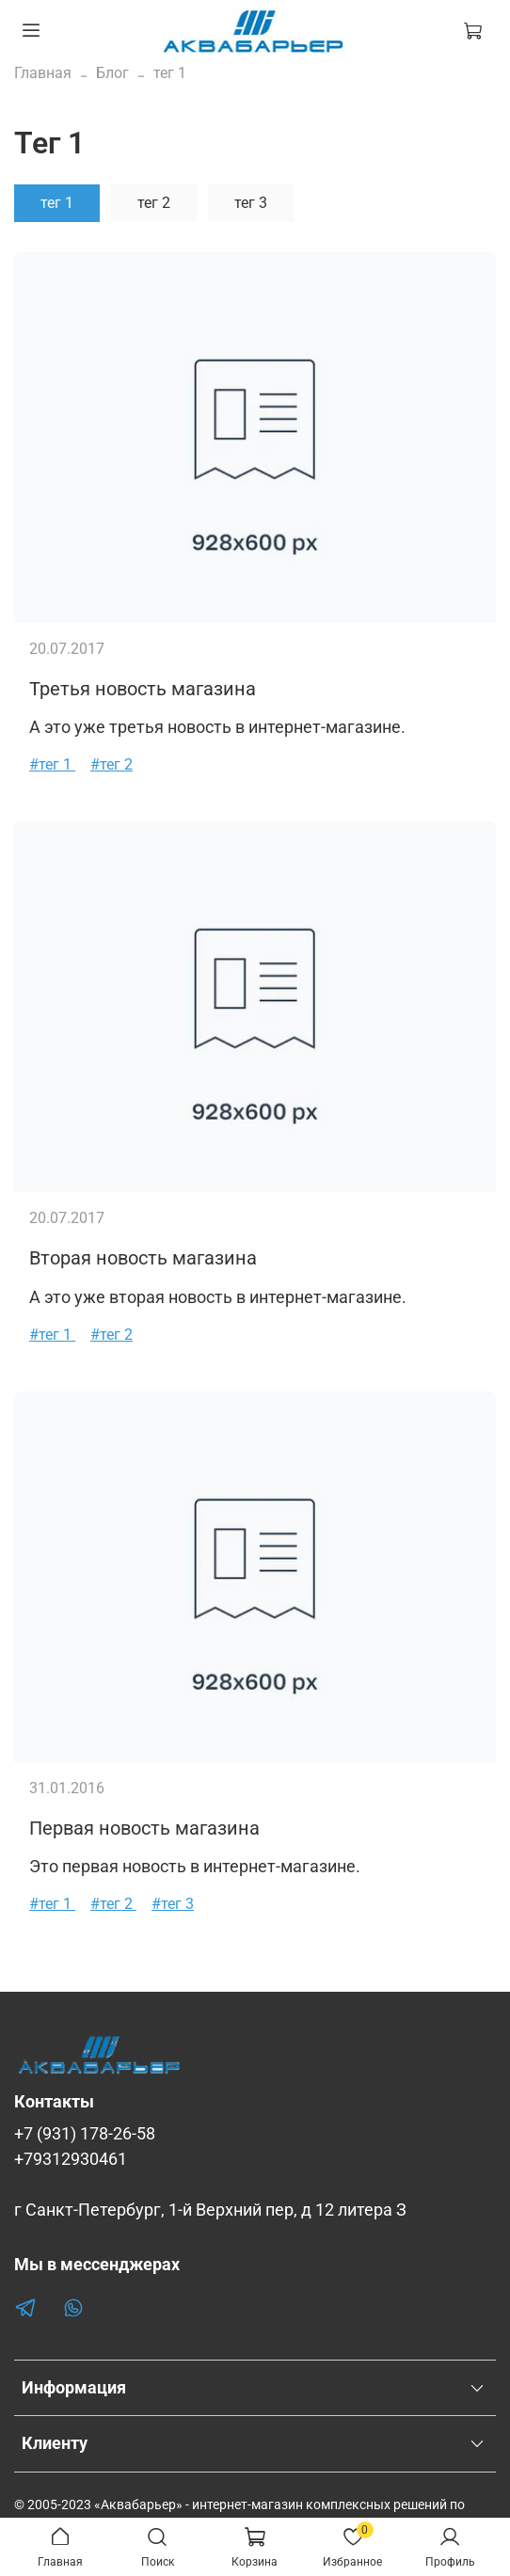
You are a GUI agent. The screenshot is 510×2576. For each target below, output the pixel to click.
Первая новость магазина (144, 1828)
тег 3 (250, 203)
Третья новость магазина (142, 688)
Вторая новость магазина (143, 1258)
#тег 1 (52, 764)
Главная (43, 73)
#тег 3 (172, 1904)
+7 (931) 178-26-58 (84, 2133)
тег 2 (153, 203)
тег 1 (56, 203)
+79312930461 (70, 2159)
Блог (112, 73)
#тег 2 (111, 764)
